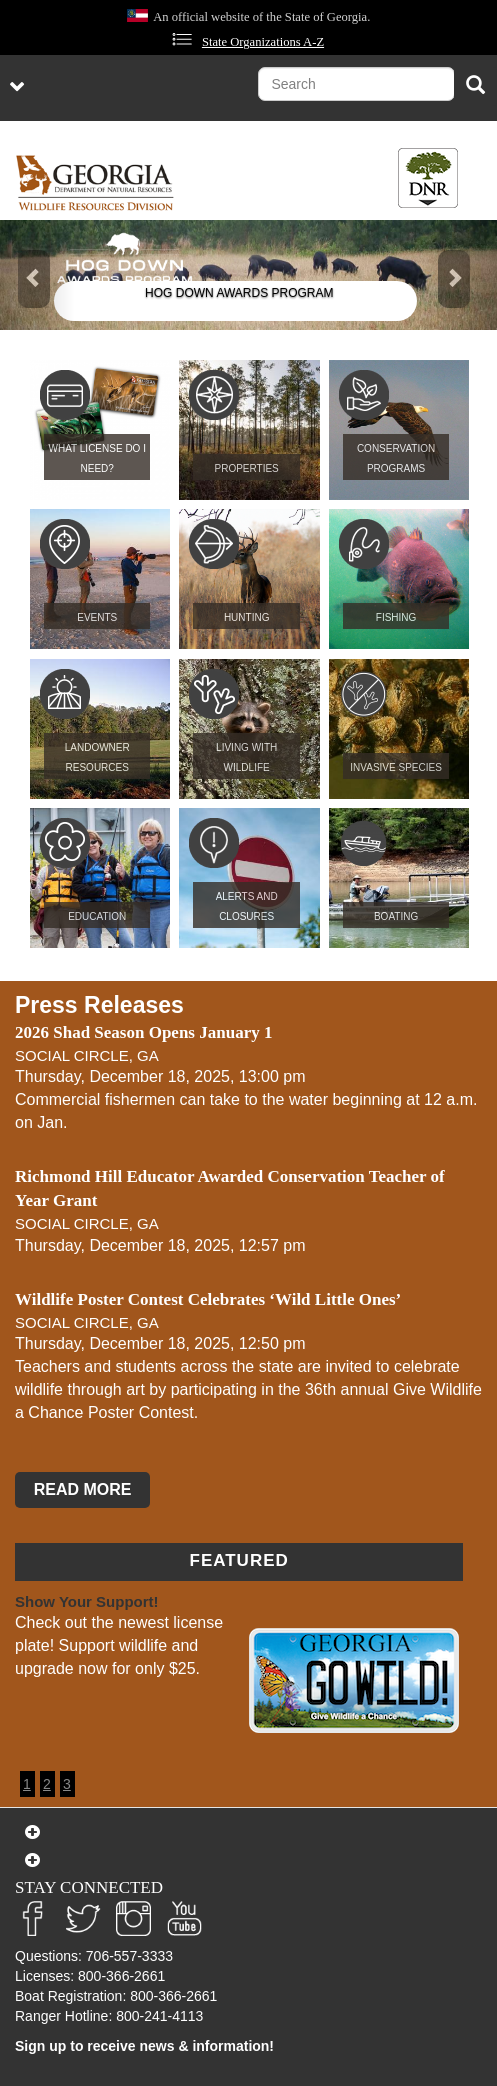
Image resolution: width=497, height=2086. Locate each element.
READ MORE (83, 1490)
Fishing (396, 617)
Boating (396, 916)
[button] (37, 275)
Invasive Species (396, 767)
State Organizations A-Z (263, 42)
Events (97, 617)
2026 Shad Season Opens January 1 (143, 1032)
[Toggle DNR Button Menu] (428, 178)
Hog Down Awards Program (239, 293)
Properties (247, 468)
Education (97, 916)
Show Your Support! (87, 1601)
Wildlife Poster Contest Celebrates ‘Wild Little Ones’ (208, 1299)
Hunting (247, 617)
